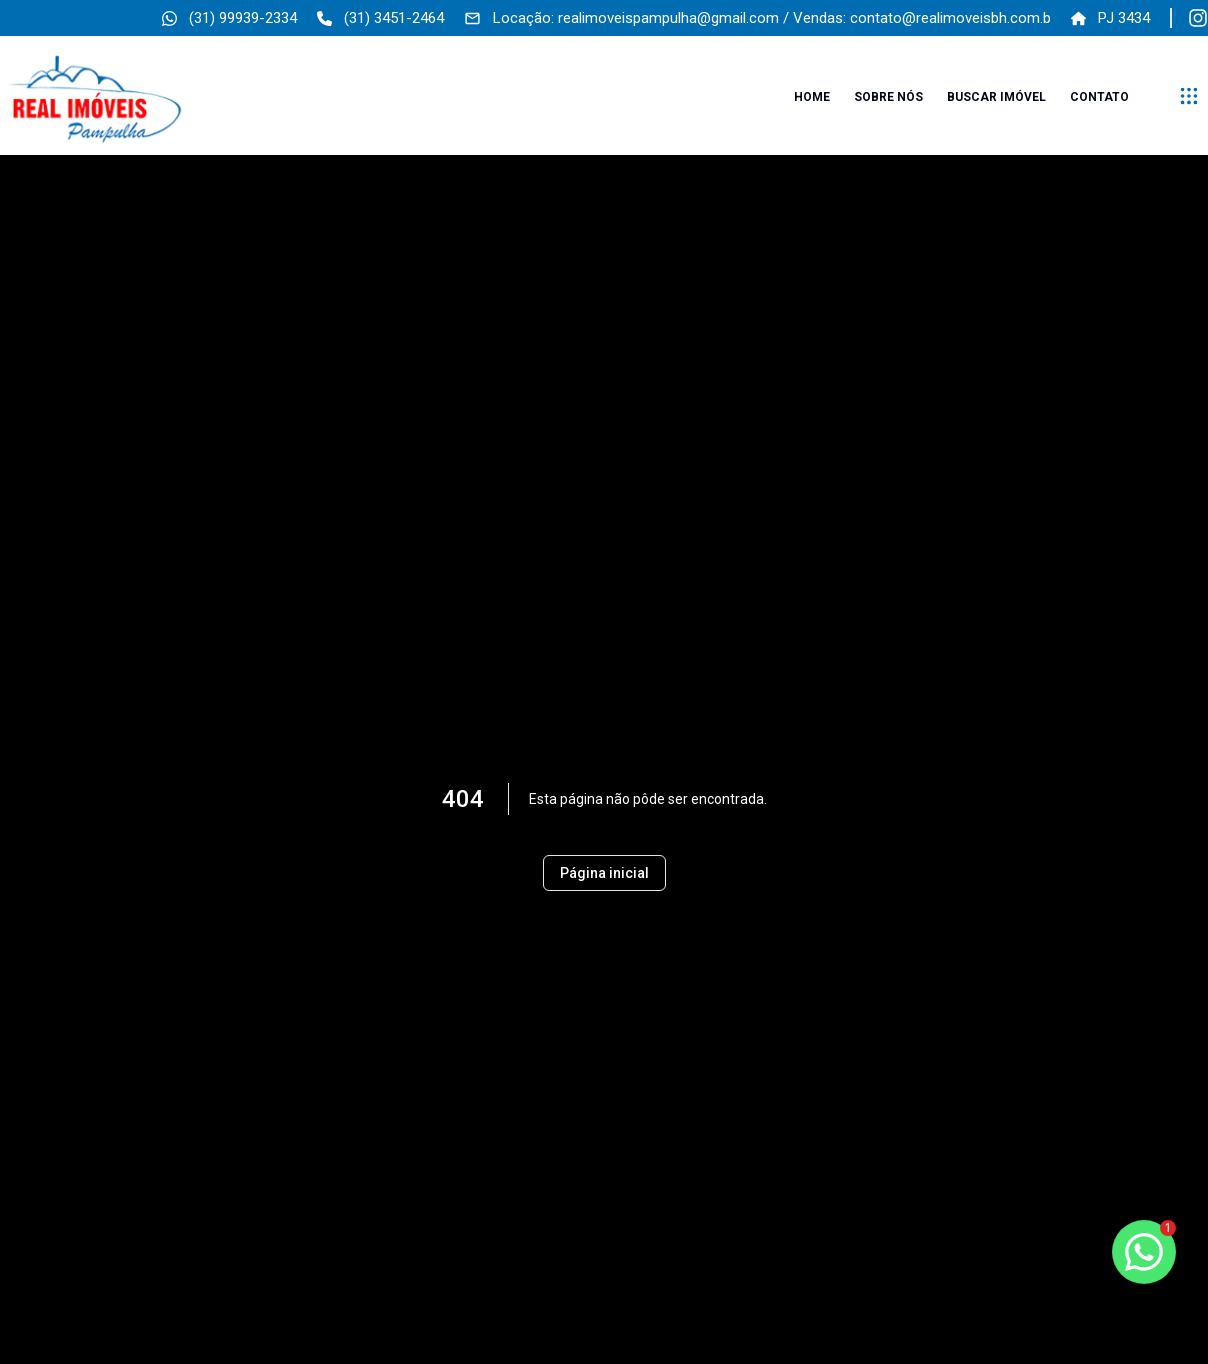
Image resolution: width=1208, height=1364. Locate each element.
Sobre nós (888, 97)
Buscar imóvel (996, 97)
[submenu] (1189, 96)
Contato (1099, 97)
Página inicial (604, 873)
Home (812, 97)
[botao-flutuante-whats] (1144, 1252)
